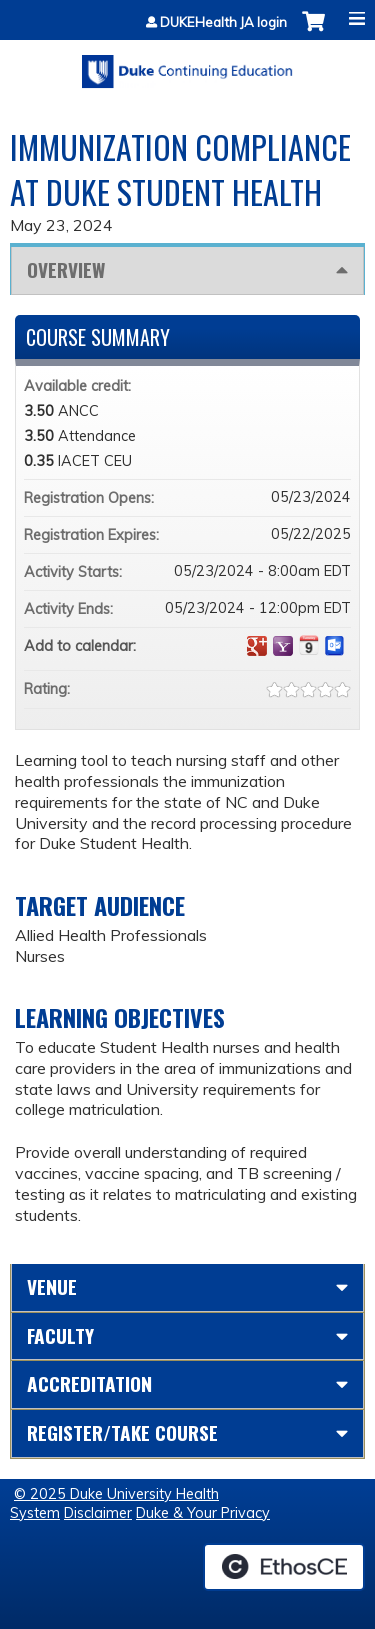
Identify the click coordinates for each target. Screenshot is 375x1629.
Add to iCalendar (309, 645)
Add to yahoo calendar (283, 646)
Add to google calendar (257, 646)
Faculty (60, 1335)
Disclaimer (98, 1513)
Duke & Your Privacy (203, 1513)
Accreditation (89, 1383)
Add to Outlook (335, 646)
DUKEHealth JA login (223, 22)
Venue (52, 1286)
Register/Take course (122, 1432)
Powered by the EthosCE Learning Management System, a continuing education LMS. (284, 1567)
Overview (66, 269)
